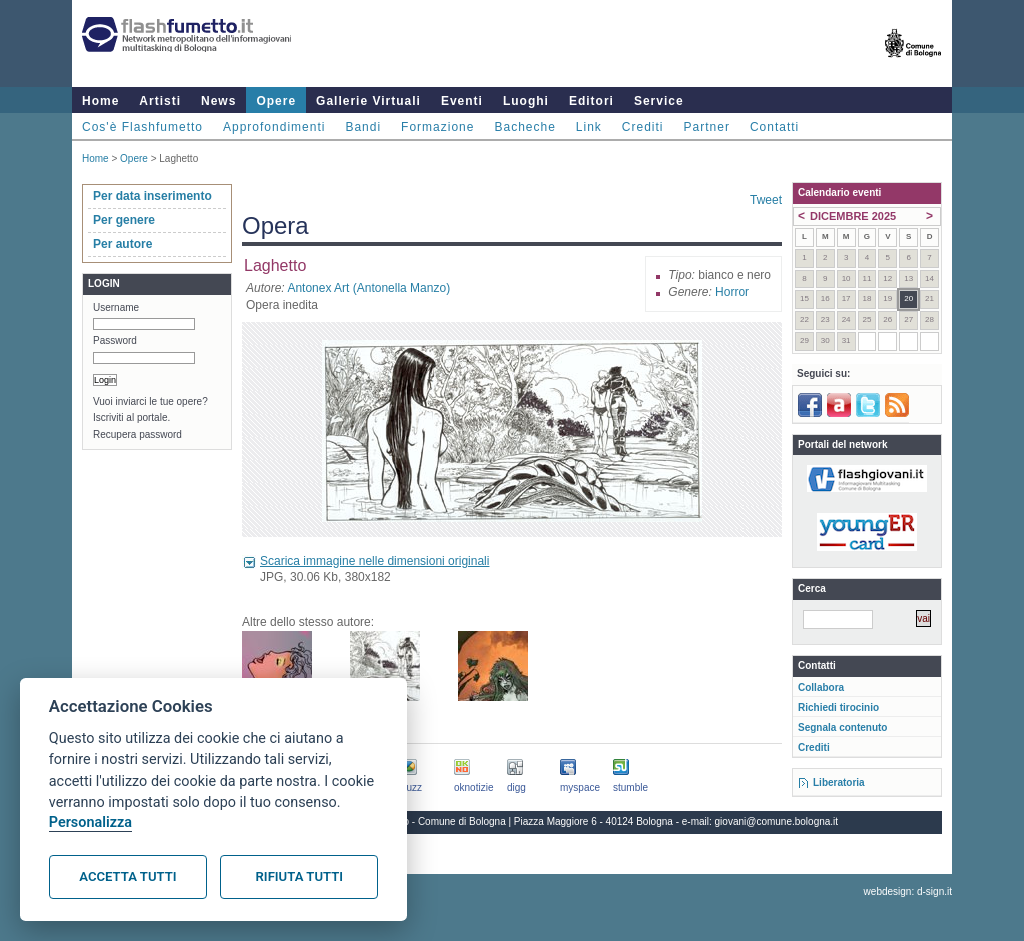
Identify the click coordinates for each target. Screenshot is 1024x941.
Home (100, 101)
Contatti (774, 127)
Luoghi (526, 101)
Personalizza (90, 822)
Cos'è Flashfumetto (142, 127)
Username (116, 307)
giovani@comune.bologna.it (777, 821)
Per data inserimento (152, 196)
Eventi (462, 101)
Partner (707, 127)
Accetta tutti (127, 876)
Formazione (437, 127)
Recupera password (137, 434)
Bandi (363, 127)
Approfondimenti (274, 127)
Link (589, 127)
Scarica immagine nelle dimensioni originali (374, 561)
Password (115, 340)
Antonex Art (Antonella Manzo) (368, 288)
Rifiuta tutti (299, 876)
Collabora (821, 687)
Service (659, 101)
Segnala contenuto (842, 727)
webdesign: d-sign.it (908, 891)
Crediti (643, 127)
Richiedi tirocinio (838, 707)
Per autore (122, 244)
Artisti (160, 101)
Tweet (766, 200)
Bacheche (524, 127)
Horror (732, 292)
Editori (591, 101)
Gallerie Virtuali (368, 101)
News (218, 101)
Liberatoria (839, 782)
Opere (276, 101)
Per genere (124, 220)
